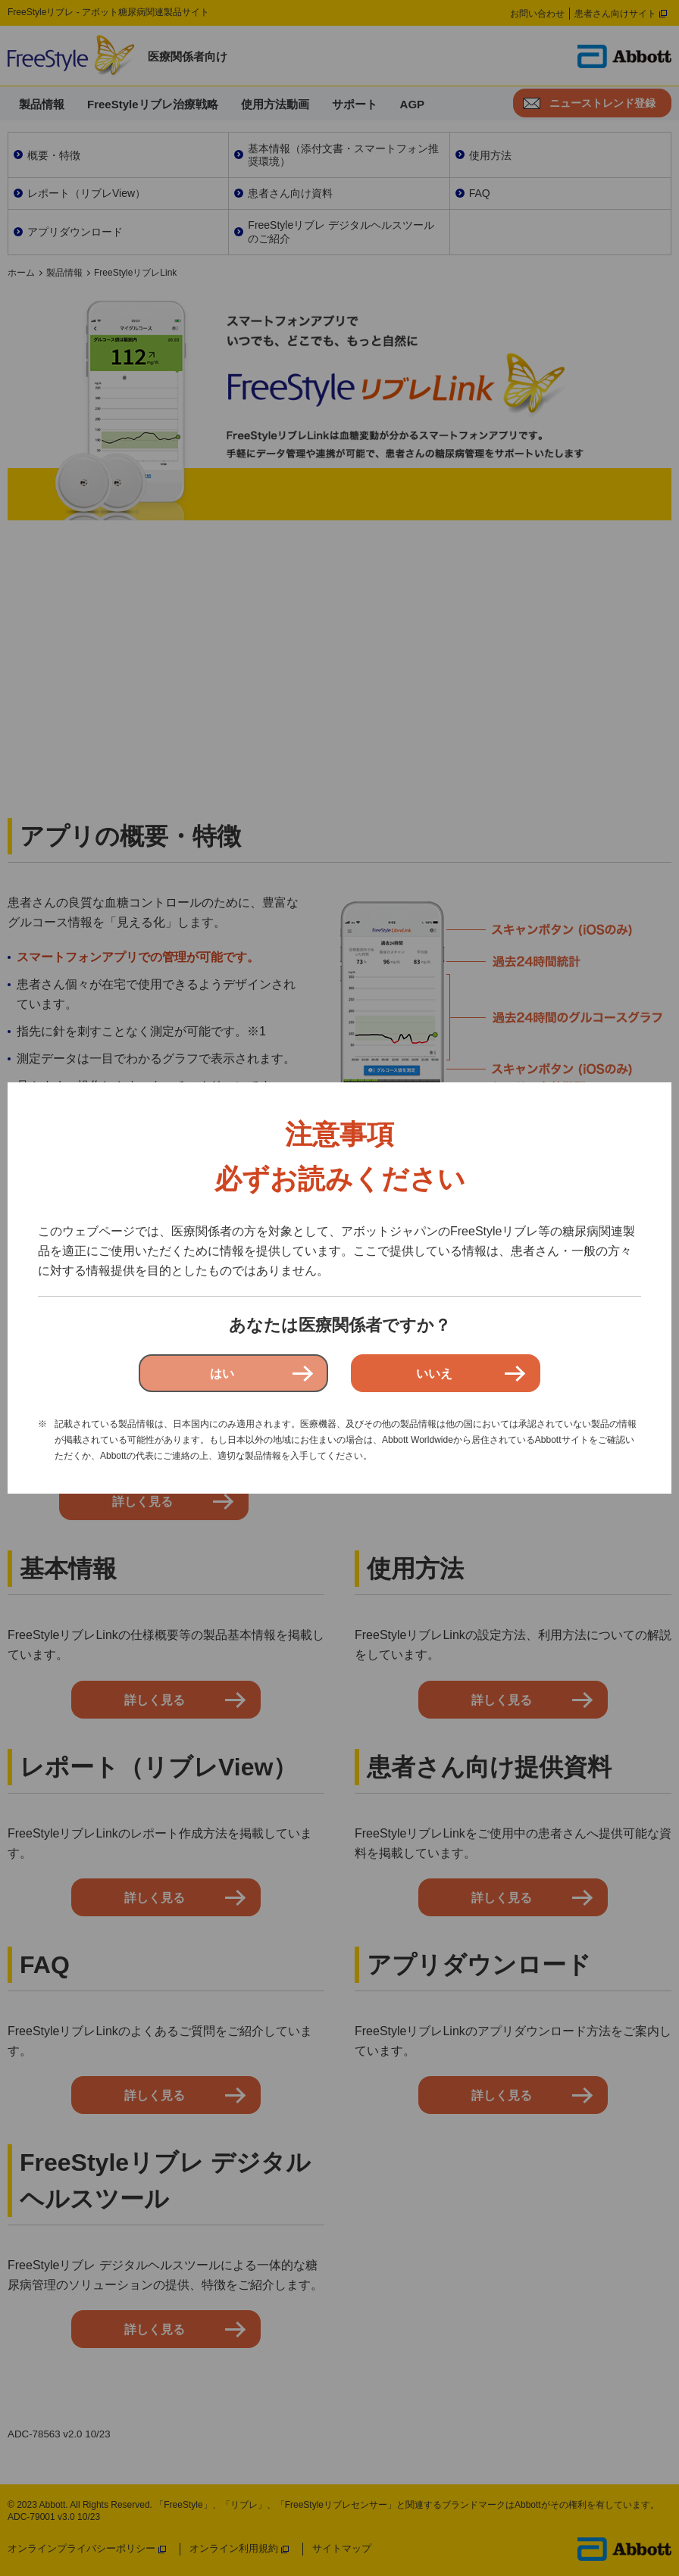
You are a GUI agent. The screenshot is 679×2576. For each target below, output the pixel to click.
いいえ (434, 1373)
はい (222, 1373)
